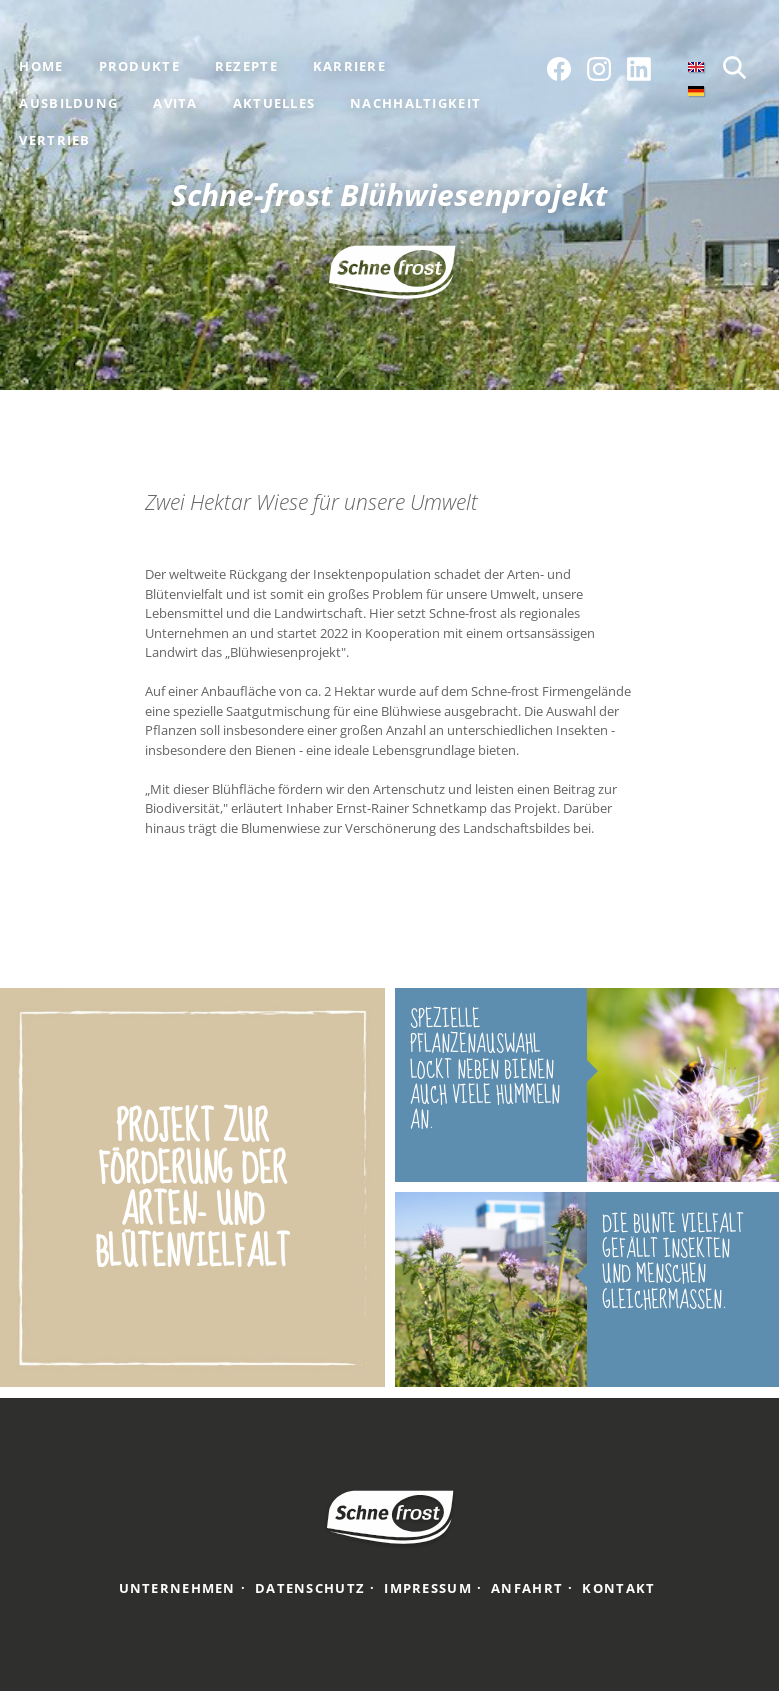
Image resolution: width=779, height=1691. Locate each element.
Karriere (349, 66)
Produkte (139, 66)
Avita (175, 103)
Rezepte (246, 66)
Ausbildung (68, 103)
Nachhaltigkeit (415, 103)
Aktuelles (274, 103)
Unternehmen (177, 1588)
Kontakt (618, 1588)
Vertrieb (54, 140)
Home (41, 66)
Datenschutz (310, 1588)
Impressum (428, 1588)
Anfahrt (527, 1588)
